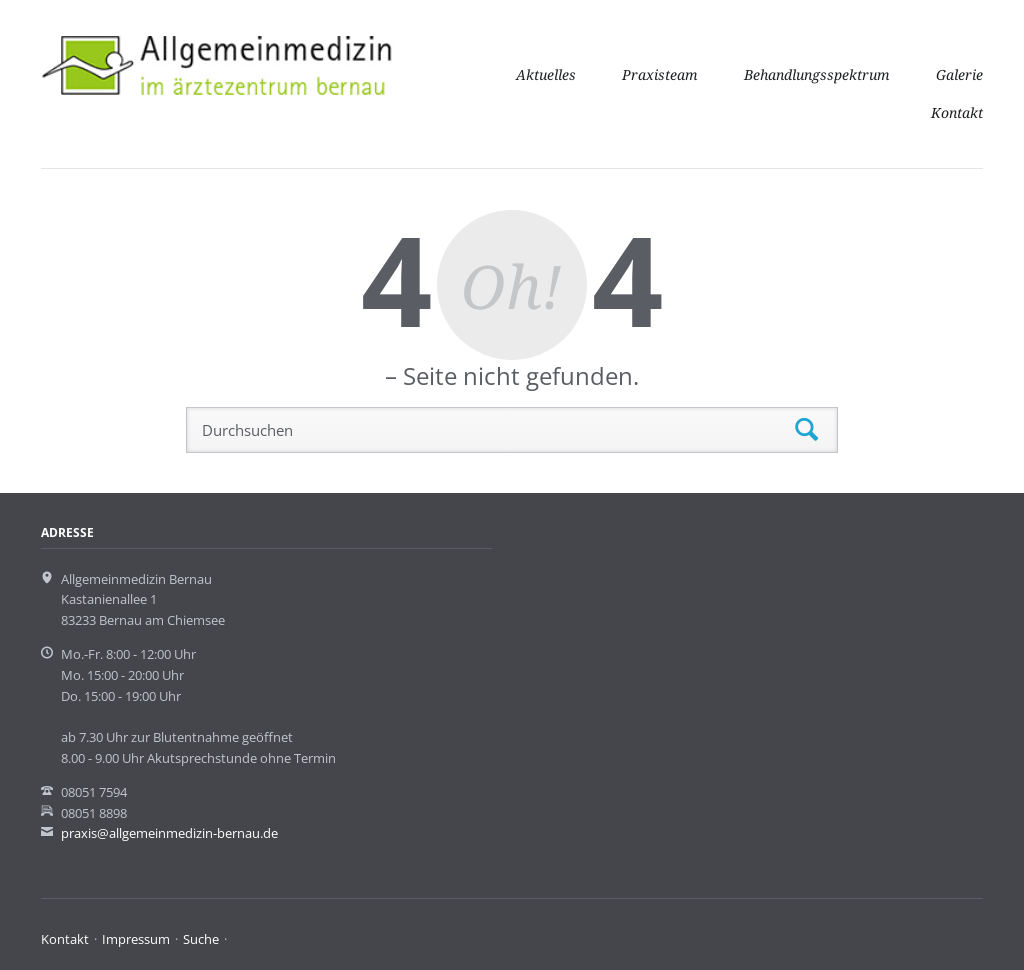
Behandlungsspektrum (817, 75)
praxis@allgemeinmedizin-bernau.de (169, 833)
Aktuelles (546, 75)
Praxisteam (660, 75)
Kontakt (957, 113)
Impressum (136, 939)
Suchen (806, 430)
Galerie (959, 75)
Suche (201, 939)
